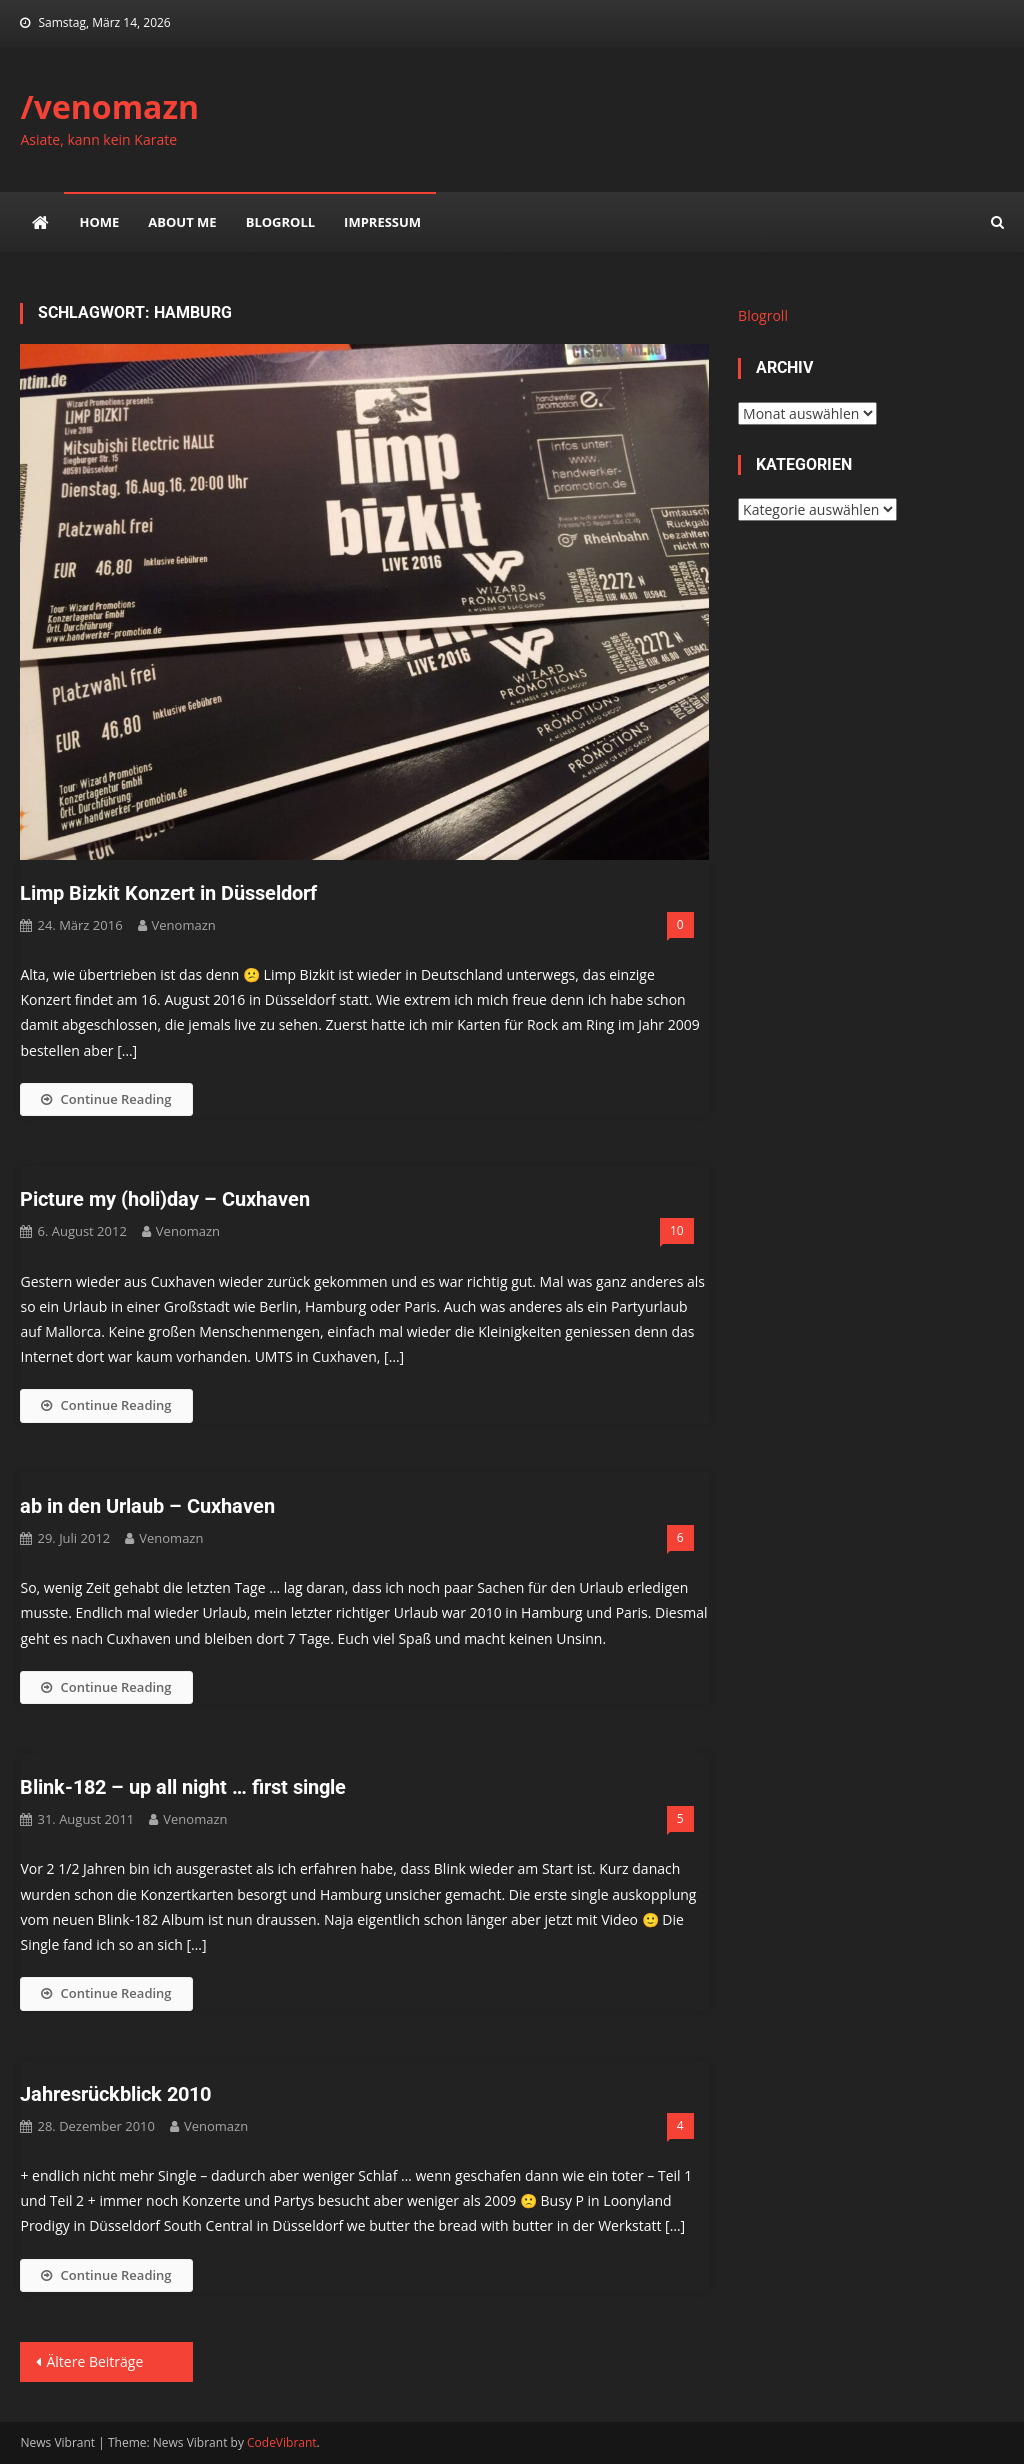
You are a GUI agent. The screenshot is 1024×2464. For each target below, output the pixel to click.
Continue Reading (106, 1099)
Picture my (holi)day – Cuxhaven (165, 1199)
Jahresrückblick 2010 (115, 2094)
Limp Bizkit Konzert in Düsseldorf (168, 893)
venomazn (184, 925)
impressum (382, 222)
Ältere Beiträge (94, 2361)
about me (182, 222)
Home (99, 222)
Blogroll (280, 222)
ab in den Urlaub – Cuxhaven (147, 1506)
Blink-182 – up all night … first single (183, 1787)
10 (677, 1230)
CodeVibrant (282, 2442)
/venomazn (109, 106)
